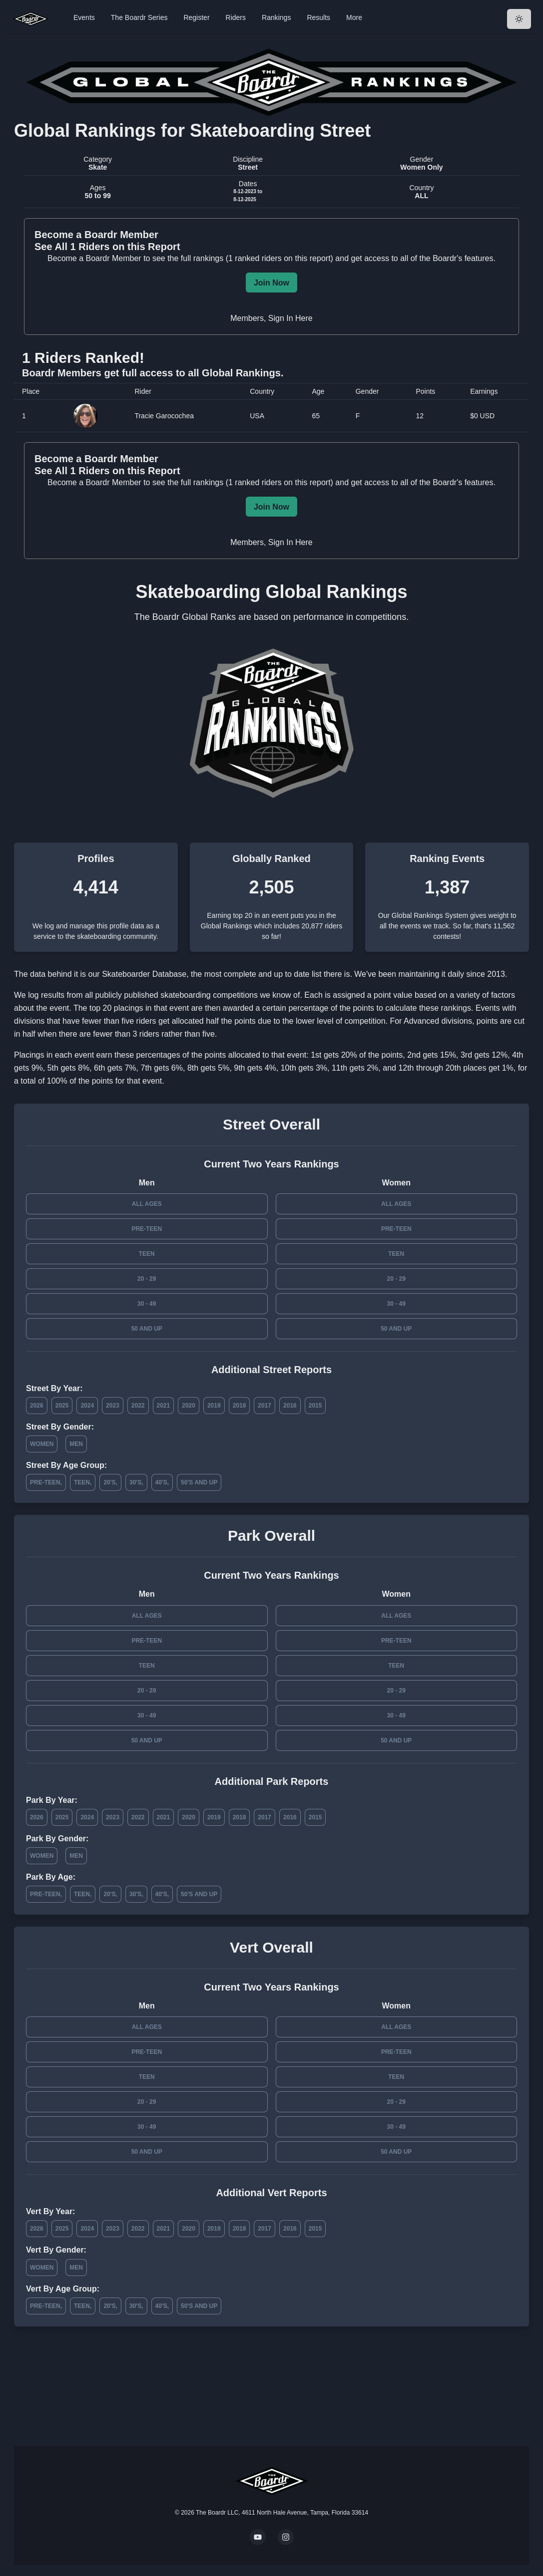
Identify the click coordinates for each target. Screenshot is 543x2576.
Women (41, 1443)
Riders (236, 17)
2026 (36, 1405)
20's (109, 1482)
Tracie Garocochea (164, 416)
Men (76, 1443)
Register (196, 17)
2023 (112, 1405)
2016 (290, 1405)
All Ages (147, 1203)
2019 (214, 1405)
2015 (315, 1405)
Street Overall (271, 1124)
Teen (147, 1253)
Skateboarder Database (144, 974)
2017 (264, 1405)
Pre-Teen (146, 1228)
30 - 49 (146, 1303)
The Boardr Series (139, 17)
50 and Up (146, 1328)
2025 (62, 1405)
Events (84, 17)
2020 (188, 1405)
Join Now (271, 283)
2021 (163, 1405)
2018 (239, 1405)
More (354, 17)
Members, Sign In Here (271, 318)
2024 (87, 1405)
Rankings (276, 17)
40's (161, 1482)
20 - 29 (146, 1278)
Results (318, 17)
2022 (138, 1405)
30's (135, 1482)
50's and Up (199, 1482)
